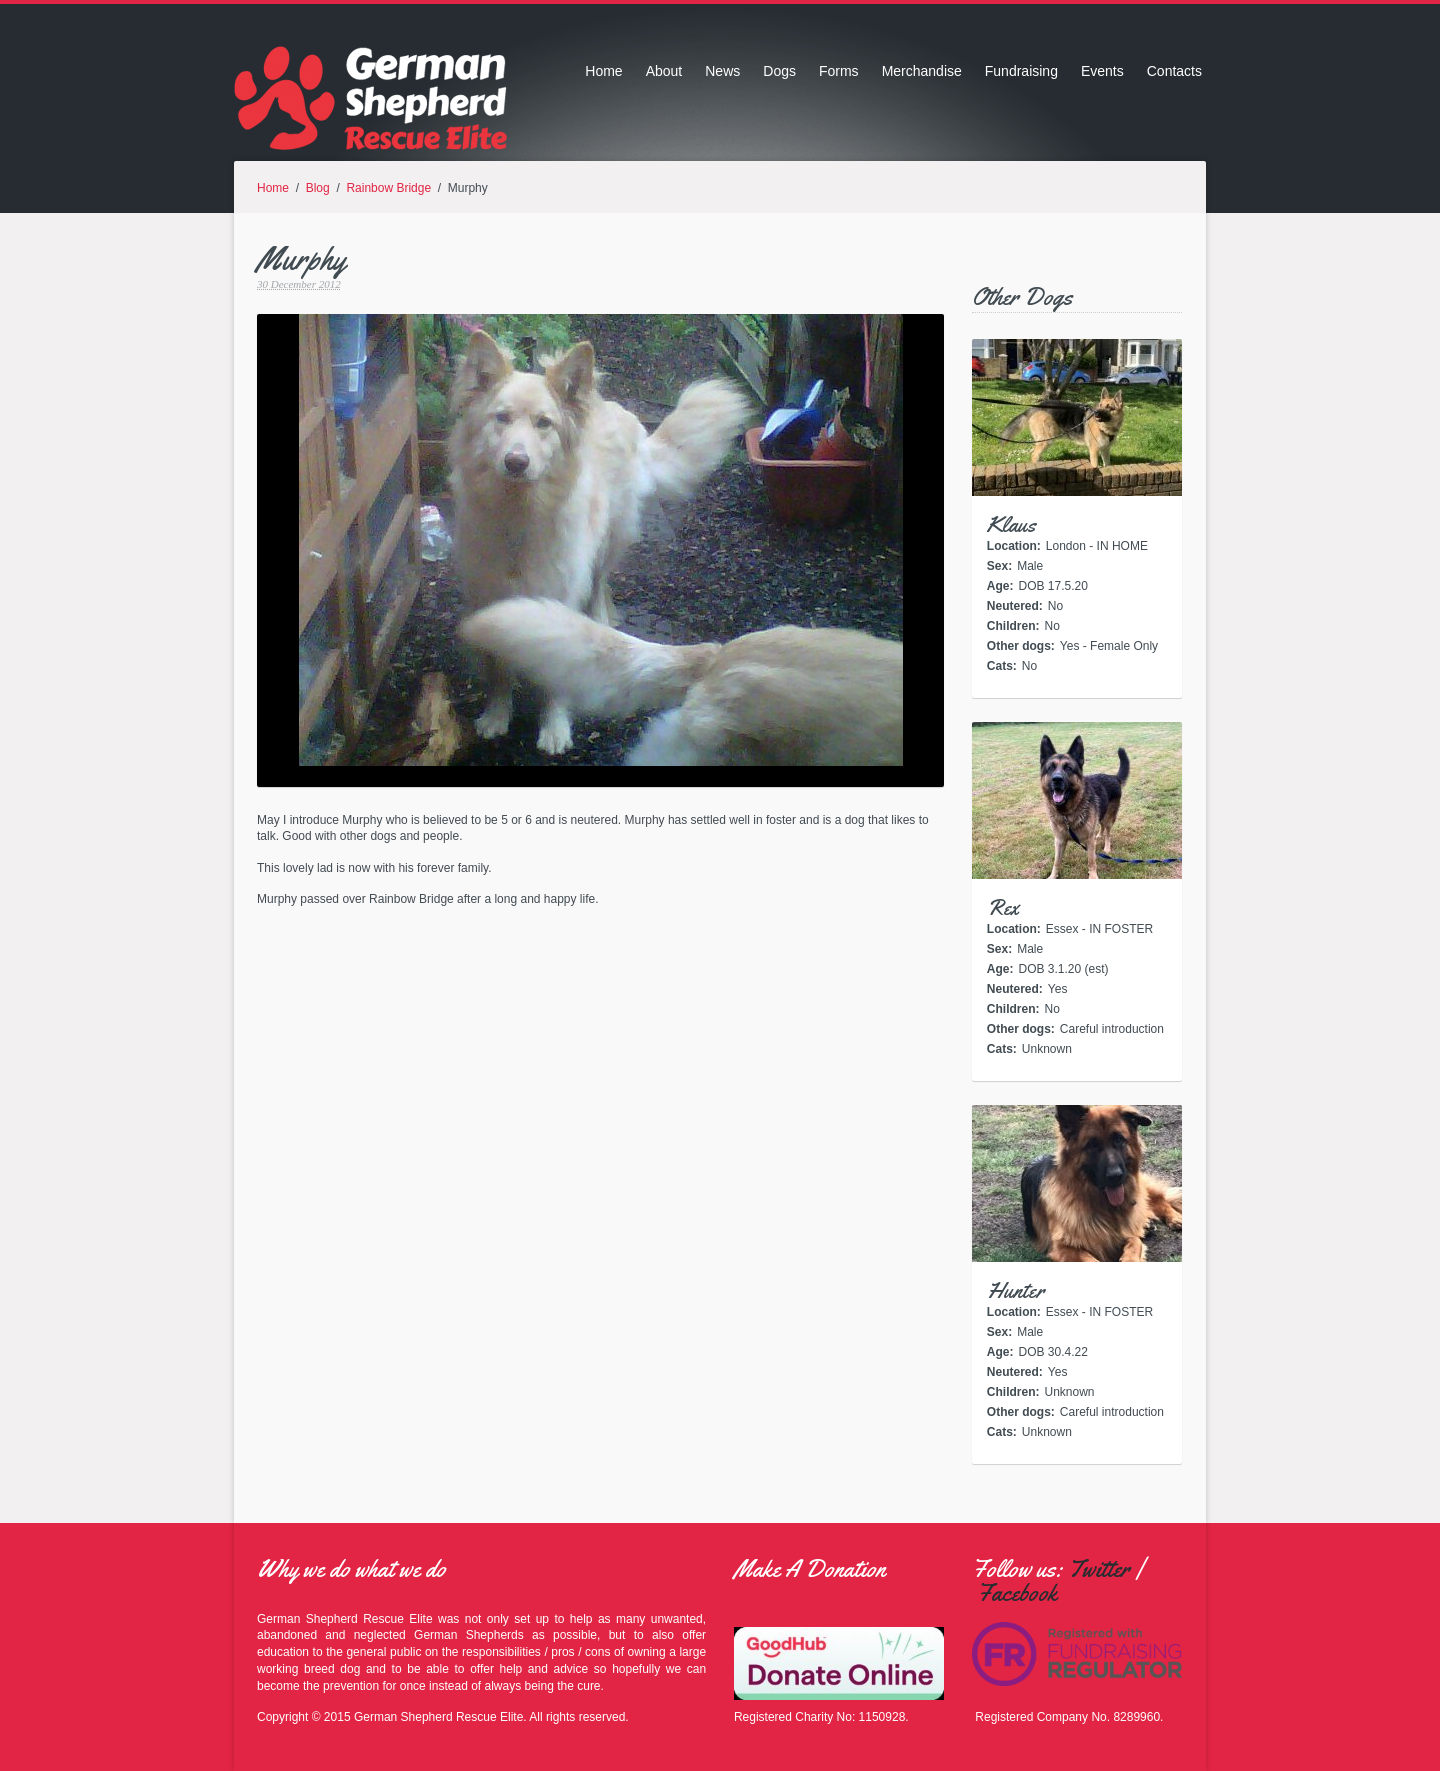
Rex (1003, 908)
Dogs (779, 71)
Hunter (1015, 1291)
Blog (318, 188)
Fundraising (1021, 71)
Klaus (1011, 525)
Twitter (1099, 1569)
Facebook (1017, 1593)
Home (603, 71)
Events (1102, 71)
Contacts (1174, 71)
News (722, 71)
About (664, 71)
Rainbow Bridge (388, 188)
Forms (839, 71)
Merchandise (922, 71)
